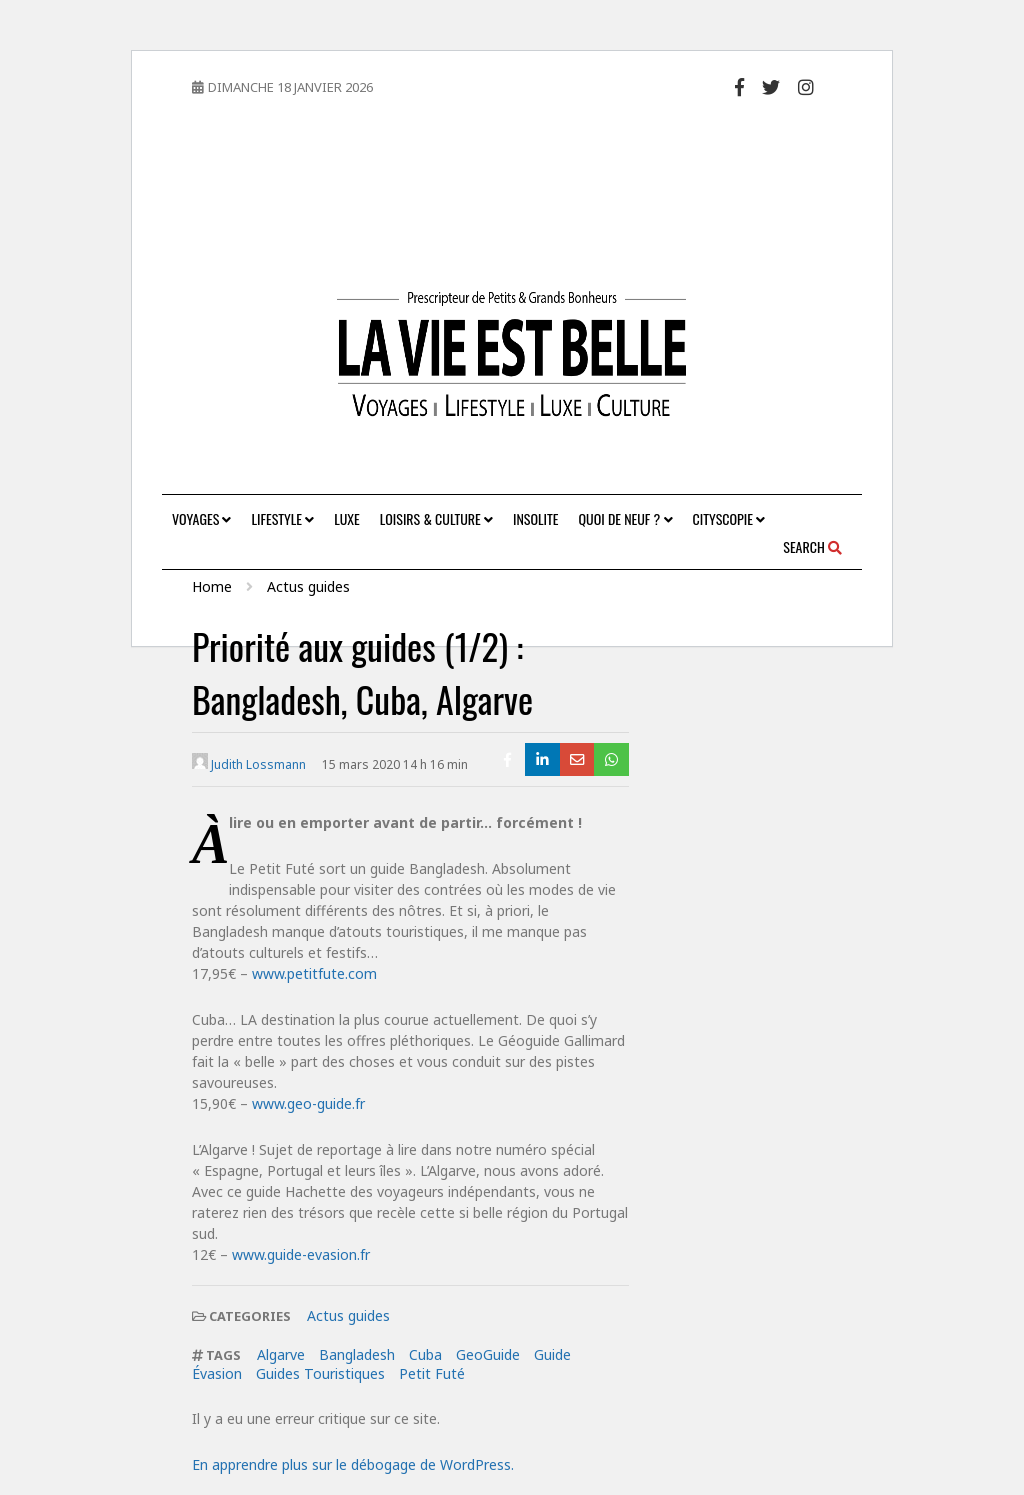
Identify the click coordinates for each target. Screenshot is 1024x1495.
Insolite (536, 518)
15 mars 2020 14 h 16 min (395, 764)
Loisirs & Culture (436, 518)
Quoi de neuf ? (626, 518)
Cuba (425, 1354)
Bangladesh (357, 1354)
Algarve (281, 1354)
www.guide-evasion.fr (301, 1254)
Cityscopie (729, 518)
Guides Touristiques (320, 1373)
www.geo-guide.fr (308, 1103)
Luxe (346, 518)
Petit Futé (432, 1373)
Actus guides (348, 1315)
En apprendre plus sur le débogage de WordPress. (353, 1464)
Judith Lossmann (249, 763)
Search (812, 546)
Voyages (201, 518)
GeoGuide (488, 1354)
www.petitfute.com (314, 973)
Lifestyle (282, 518)
